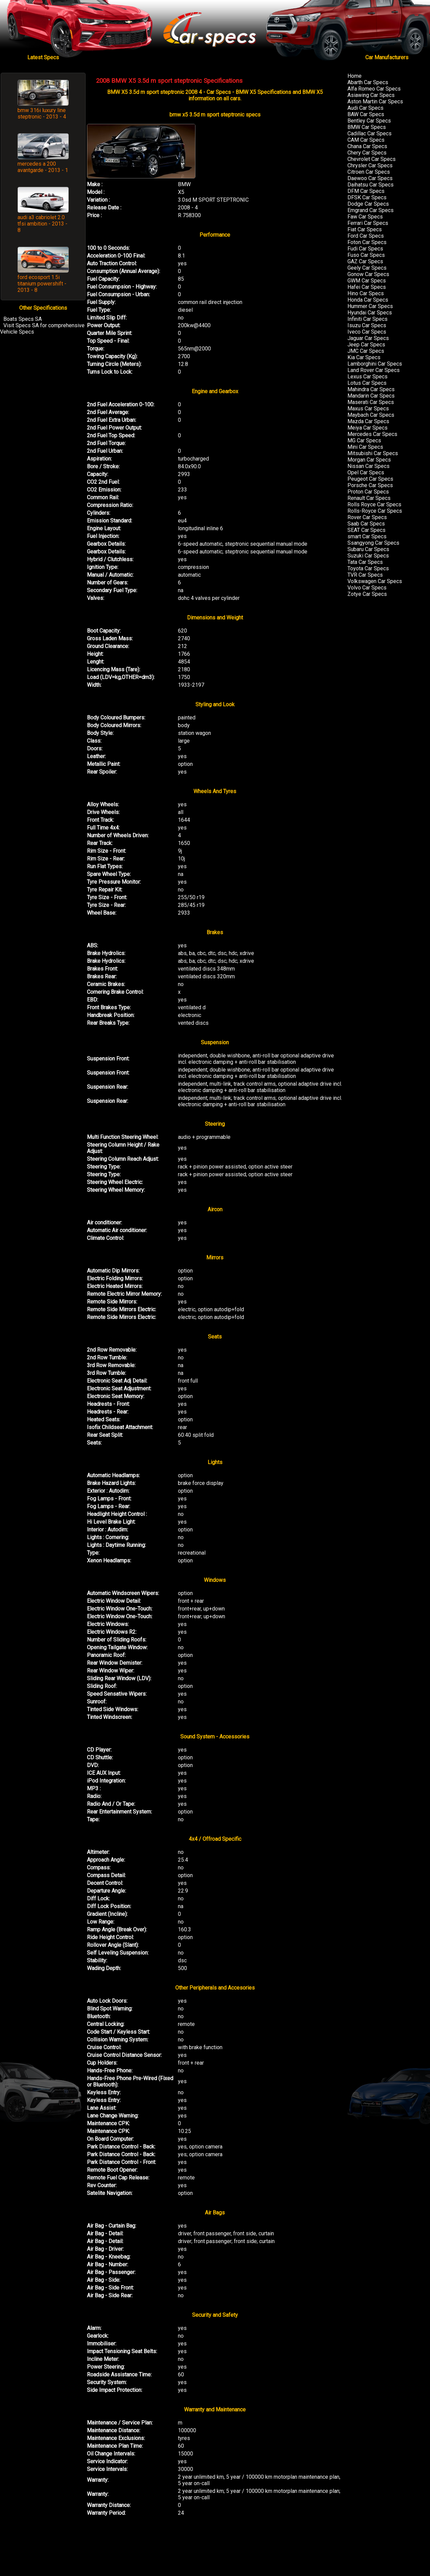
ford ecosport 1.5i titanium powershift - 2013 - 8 (42, 283)
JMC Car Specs (365, 351)
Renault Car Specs (369, 498)
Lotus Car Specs (367, 383)
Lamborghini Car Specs (374, 364)
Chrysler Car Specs (370, 165)
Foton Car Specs (367, 242)
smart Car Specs (367, 536)
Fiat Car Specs (364, 229)
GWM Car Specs (366, 280)
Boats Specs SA (22, 319)
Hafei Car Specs (366, 287)
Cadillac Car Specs (369, 133)
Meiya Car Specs (367, 428)
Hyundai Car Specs (369, 312)
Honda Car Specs (367, 300)
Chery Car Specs (367, 152)
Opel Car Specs (365, 472)
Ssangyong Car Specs (373, 543)
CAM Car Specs (366, 140)
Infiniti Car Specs (367, 319)
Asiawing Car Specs (371, 95)
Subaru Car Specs (368, 549)
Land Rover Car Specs (373, 370)
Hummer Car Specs (370, 306)
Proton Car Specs (368, 491)
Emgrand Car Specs (370, 210)
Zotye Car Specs (367, 594)
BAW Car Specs (365, 114)
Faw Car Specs (365, 216)
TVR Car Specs (365, 575)
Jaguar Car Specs (368, 338)
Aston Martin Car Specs (375, 101)
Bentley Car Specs (369, 120)
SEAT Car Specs (366, 530)
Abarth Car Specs (367, 82)
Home (354, 76)
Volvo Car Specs (367, 587)
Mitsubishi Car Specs (372, 453)
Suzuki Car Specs (368, 555)
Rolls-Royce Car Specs (374, 511)
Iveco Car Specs (366, 332)
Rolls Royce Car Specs (374, 504)
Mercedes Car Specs (372, 434)
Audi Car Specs (365, 108)
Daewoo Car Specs (370, 178)
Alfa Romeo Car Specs (374, 89)
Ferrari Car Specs (367, 223)
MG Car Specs (364, 440)
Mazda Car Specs (368, 421)
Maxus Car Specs (368, 408)
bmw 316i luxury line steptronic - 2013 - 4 (42, 113)
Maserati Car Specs (370, 402)
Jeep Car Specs (366, 344)
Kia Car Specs (363, 357)
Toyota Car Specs (368, 568)
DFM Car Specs (366, 191)
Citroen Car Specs (368, 172)
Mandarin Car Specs (371, 396)
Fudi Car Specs (365, 248)
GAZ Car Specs (365, 261)
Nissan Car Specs (368, 466)
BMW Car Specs (366, 127)
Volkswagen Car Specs (374, 581)
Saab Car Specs (366, 523)
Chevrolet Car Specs (371, 159)
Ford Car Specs (365, 236)
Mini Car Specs (365, 447)
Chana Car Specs (367, 146)
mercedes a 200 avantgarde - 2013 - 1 (43, 167)
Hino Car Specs (365, 293)
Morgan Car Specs (369, 459)
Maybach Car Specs (370, 415)
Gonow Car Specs (368, 274)
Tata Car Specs (365, 562)
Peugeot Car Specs (370, 479)
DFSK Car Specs (367, 197)
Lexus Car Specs (367, 376)
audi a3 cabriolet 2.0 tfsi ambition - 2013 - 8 (42, 223)
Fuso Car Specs (366, 255)
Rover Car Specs (367, 517)
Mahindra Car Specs (371, 389)
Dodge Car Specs (368, 204)
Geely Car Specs (367, 268)
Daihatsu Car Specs (370, 184)
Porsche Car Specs (370, 485)
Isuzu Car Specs (366, 325)
